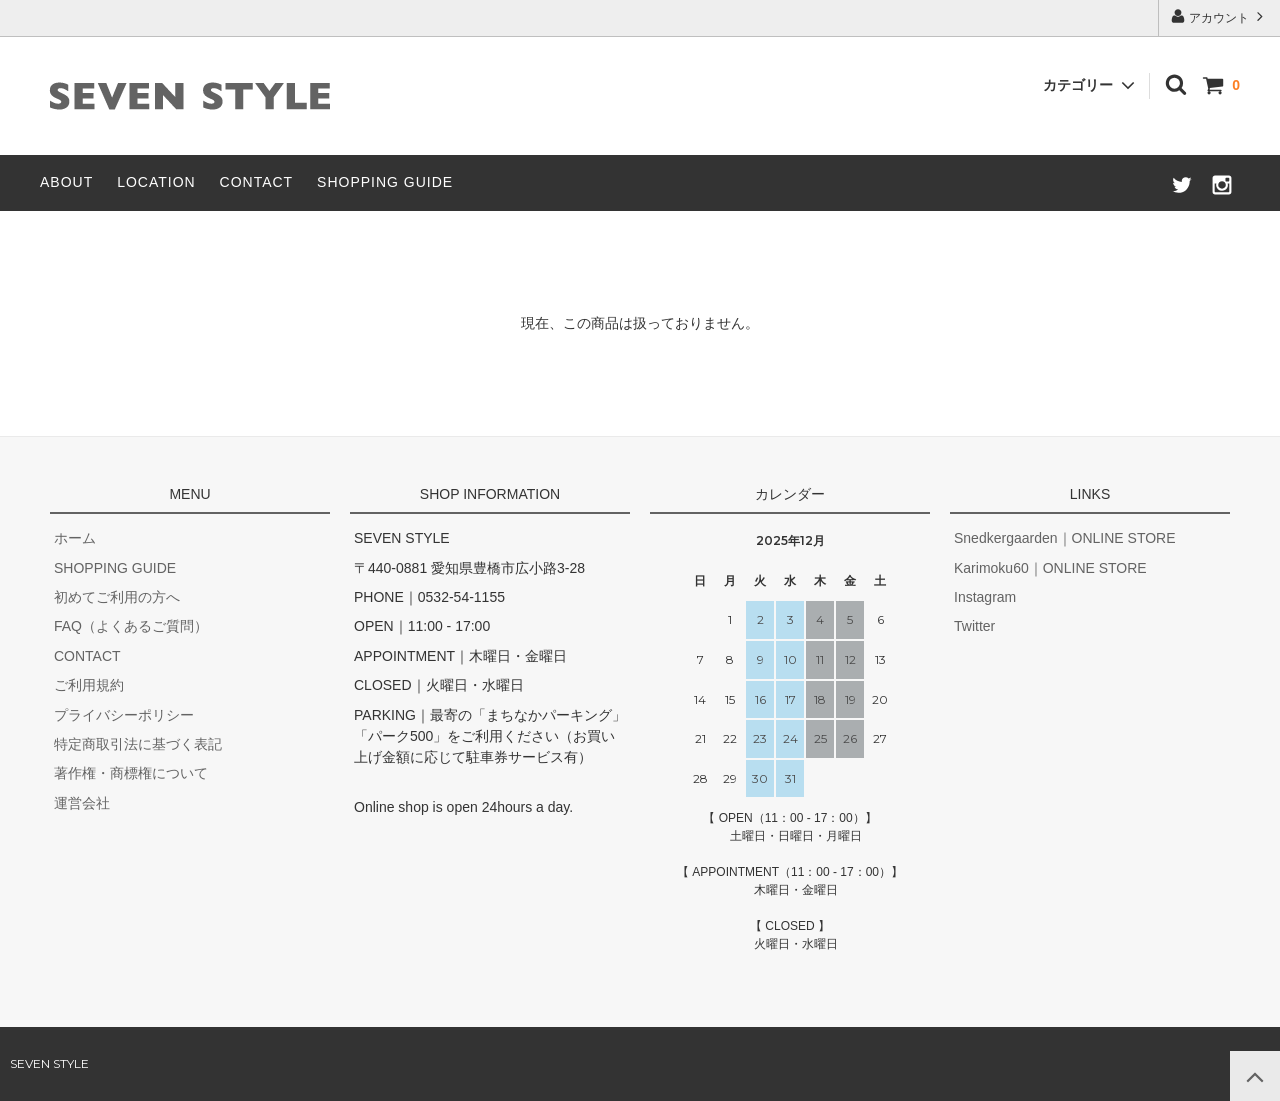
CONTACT (257, 182)
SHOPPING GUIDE (385, 182)
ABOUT (66, 182)
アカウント (1219, 16)
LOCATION (156, 182)
